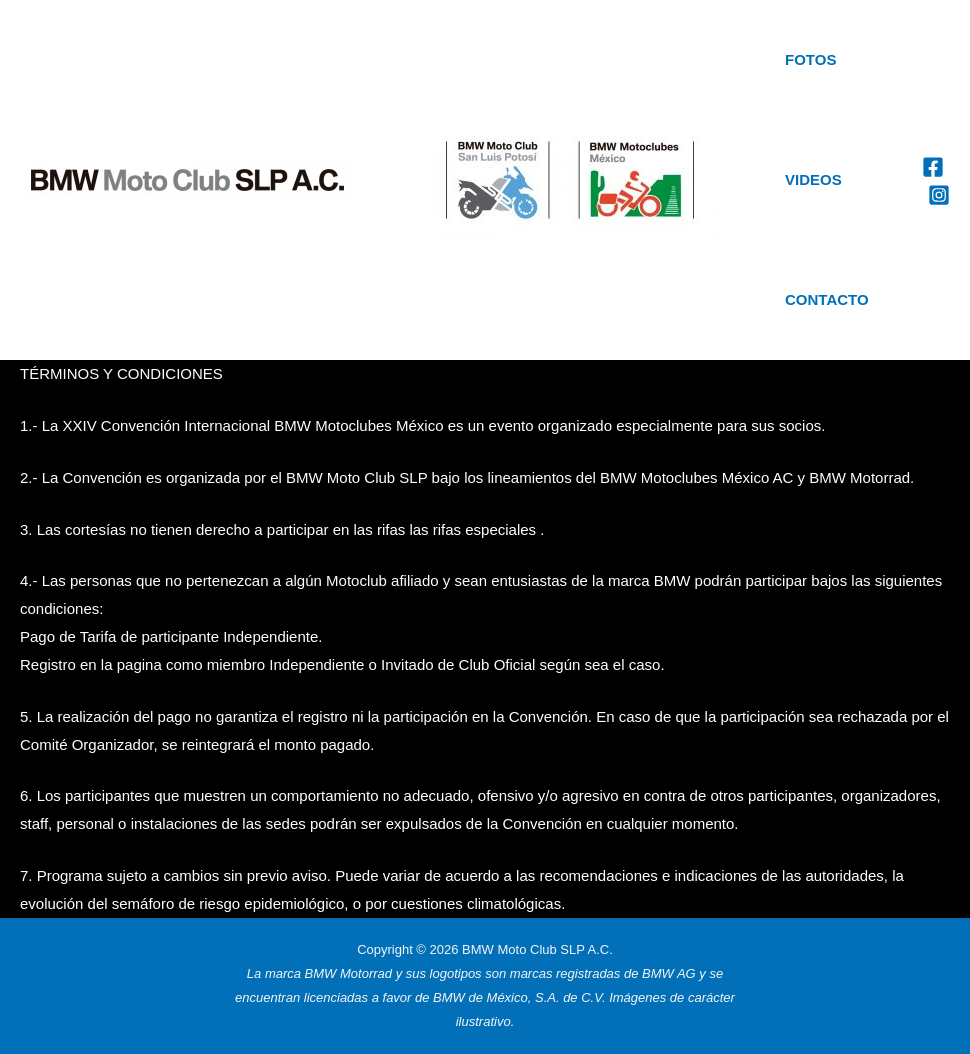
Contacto (827, 299)
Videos (813, 179)
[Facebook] (933, 167)
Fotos (810, 59)
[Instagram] (939, 195)
